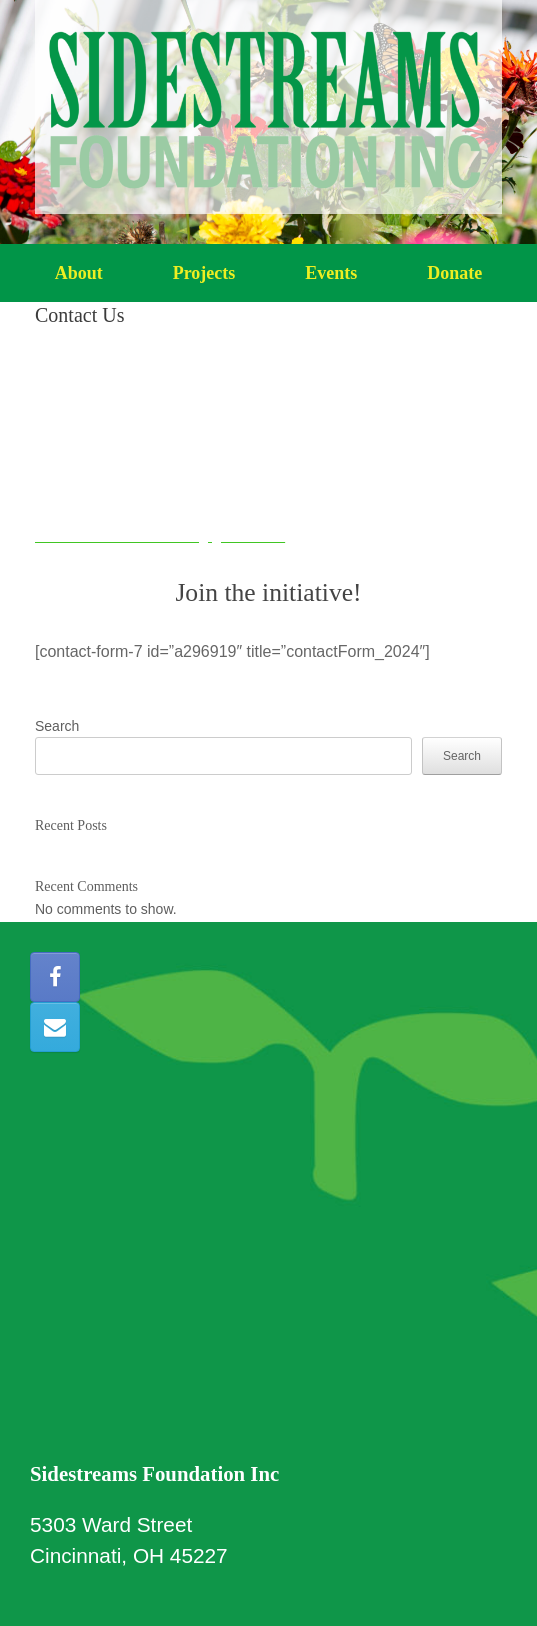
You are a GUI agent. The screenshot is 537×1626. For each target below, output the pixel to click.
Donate (454, 273)
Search (57, 726)
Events (331, 273)
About (79, 273)
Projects (204, 273)
